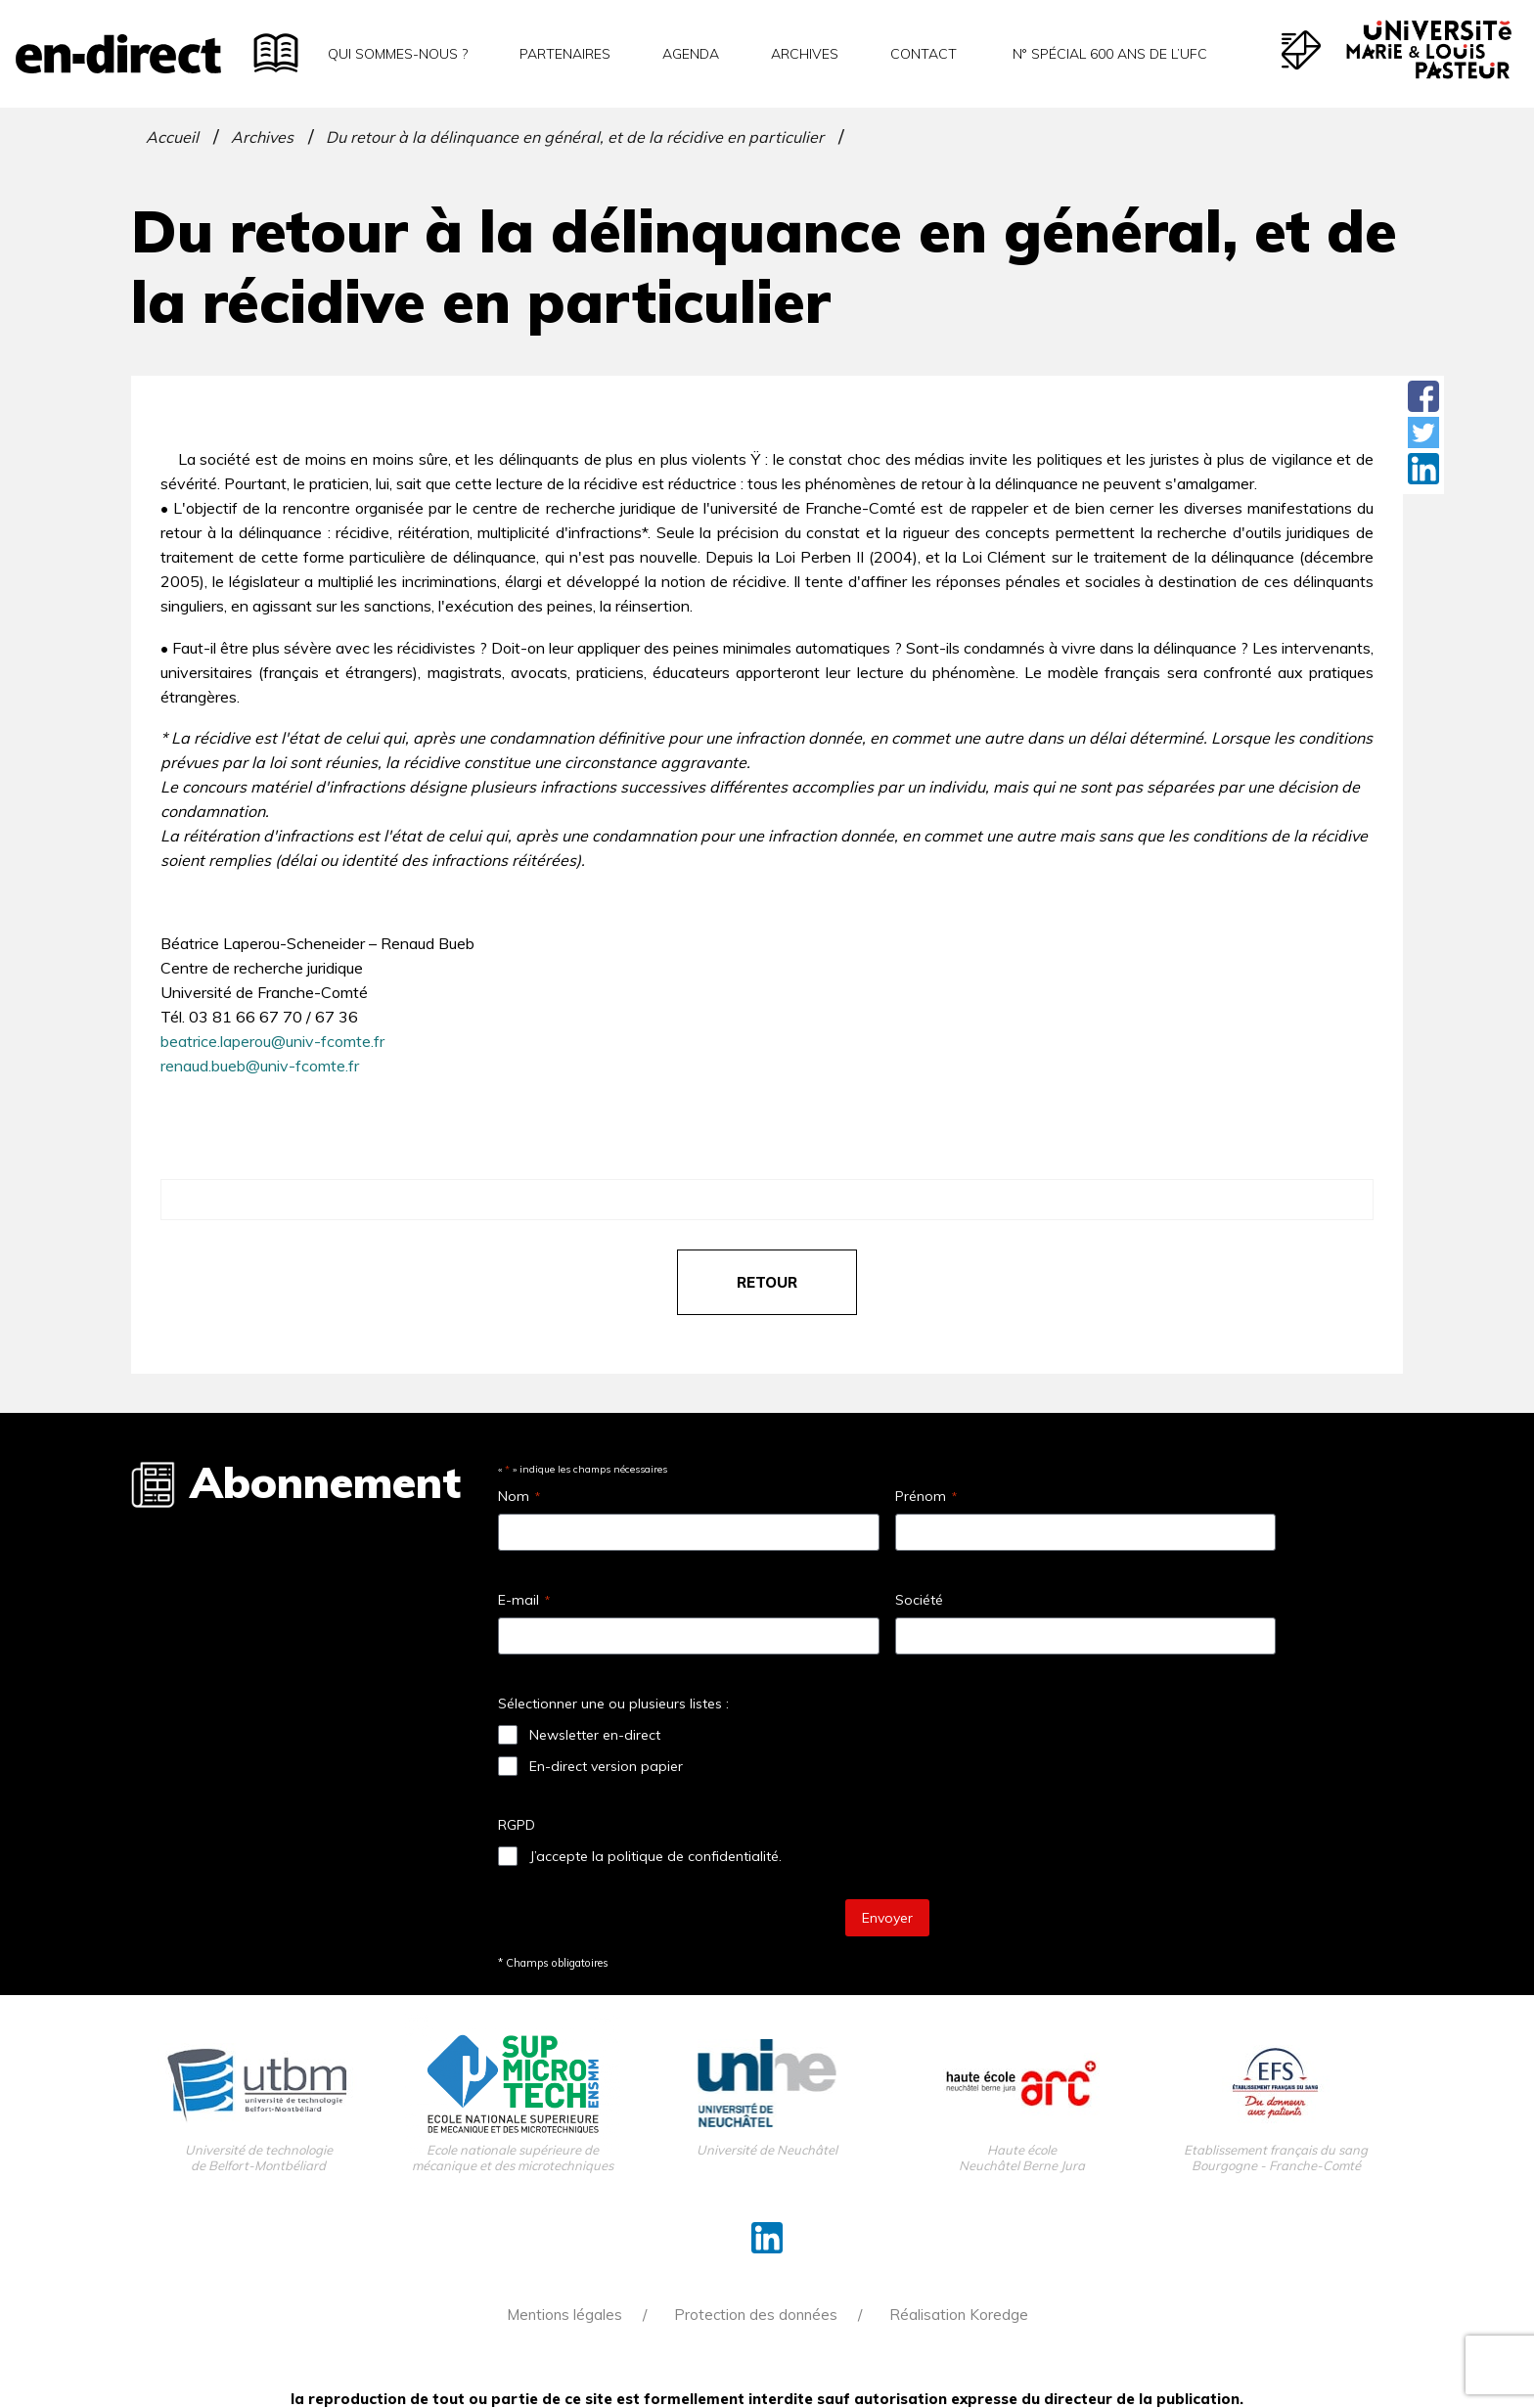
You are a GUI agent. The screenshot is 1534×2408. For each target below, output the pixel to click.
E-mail (524, 1600)
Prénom (926, 1496)
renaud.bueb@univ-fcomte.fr (259, 1065)
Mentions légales (564, 2314)
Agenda (690, 54)
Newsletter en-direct (594, 1735)
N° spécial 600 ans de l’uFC (1108, 54)
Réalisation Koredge (958, 2314)
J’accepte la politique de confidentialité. (655, 1856)
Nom (519, 1496)
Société (919, 1600)
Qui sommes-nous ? (398, 54)
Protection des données (755, 2314)
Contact (923, 54)
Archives (804, 54)
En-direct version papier (606, 1766)
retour (767, 1282)
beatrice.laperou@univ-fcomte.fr (272, 1041)
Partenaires (564, 54)
